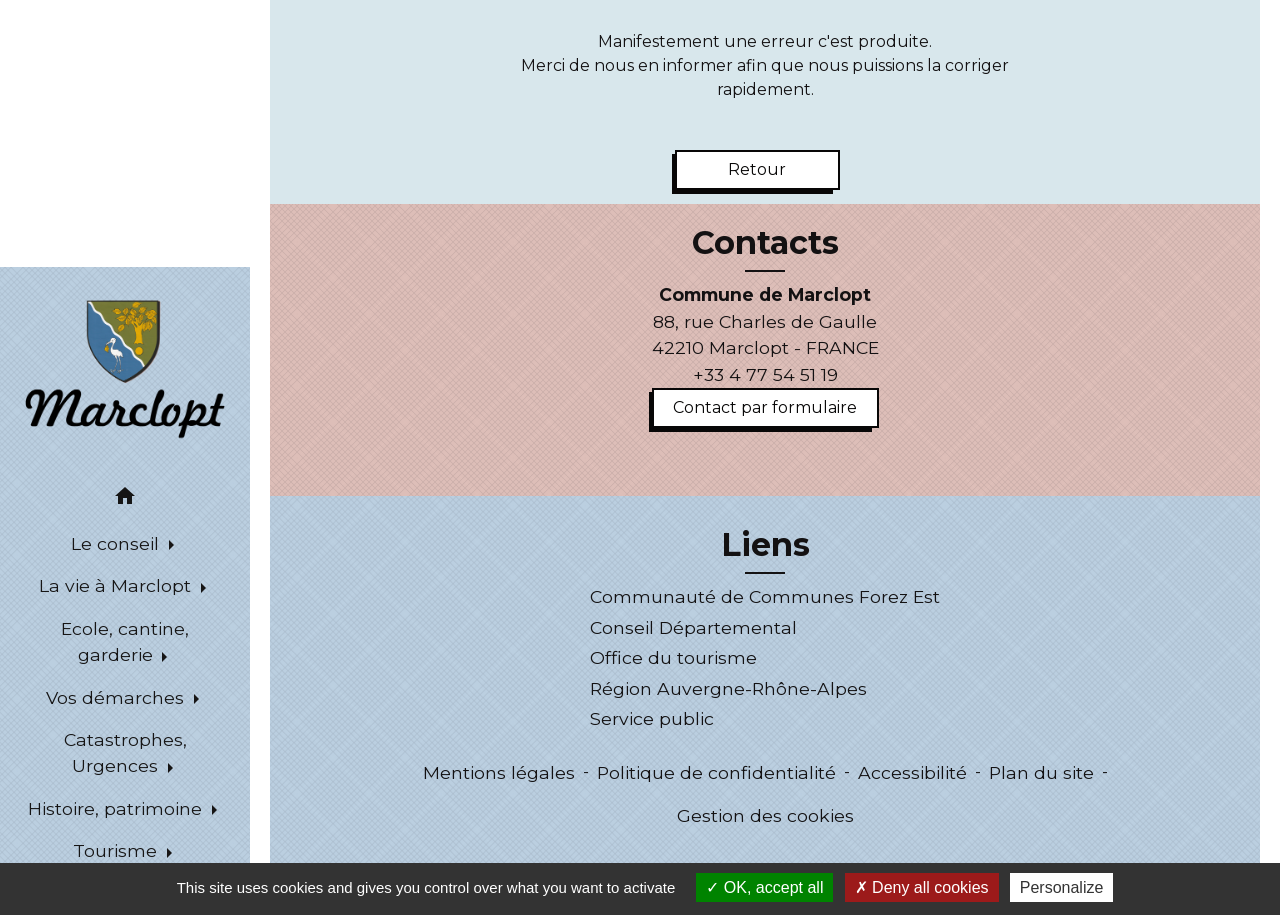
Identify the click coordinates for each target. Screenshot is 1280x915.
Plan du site (1041, 772)
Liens (765, 545)
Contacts (765, 243)
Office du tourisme (673, 657)
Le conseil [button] (117, 543)
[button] (125, 499)
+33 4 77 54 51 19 (765, 374)
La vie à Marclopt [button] (117, 585)
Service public (652, 718)
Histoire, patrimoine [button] (117, 808)
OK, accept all (764, 887)
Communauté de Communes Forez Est (765, 596)
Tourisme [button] (117, 850)
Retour (757, 169)
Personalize (1062, 887)
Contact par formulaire (765, 407)
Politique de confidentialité (716, 772)
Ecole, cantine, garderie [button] (125, 641)
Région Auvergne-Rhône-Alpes (728, 688)
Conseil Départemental (693, 627)
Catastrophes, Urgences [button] (125, 752)
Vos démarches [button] (117, 697)
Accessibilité (912, 772)
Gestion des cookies (765, 815)
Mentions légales (499, 772)
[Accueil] (125, 368)
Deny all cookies (922, 887)
